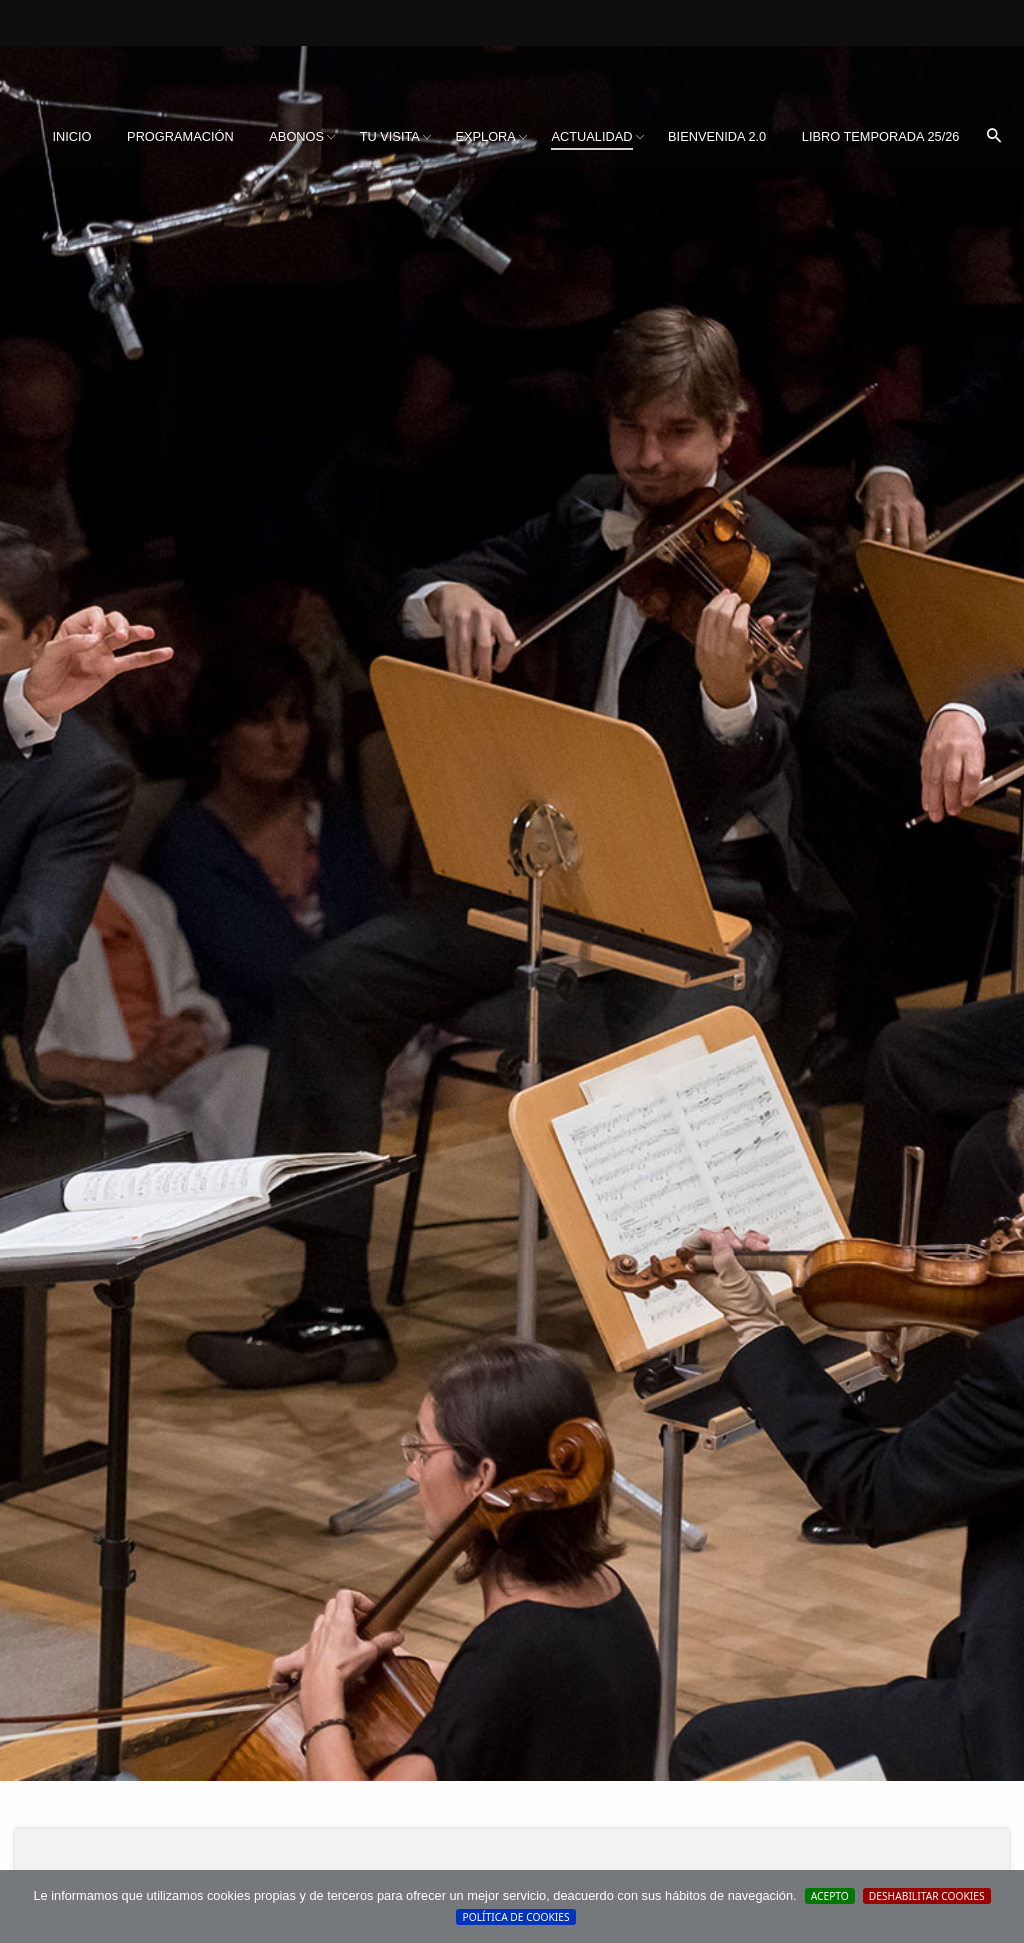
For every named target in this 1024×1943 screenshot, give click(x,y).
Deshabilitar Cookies (927, 1896)
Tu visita (390, 136)
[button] (994, 137)
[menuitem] (71, 137)
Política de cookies (515, 1917)
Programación (180, 136)
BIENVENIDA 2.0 (717, 136)
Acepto (830, 1896)
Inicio (71, 136)
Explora (485, 136)
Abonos (296, 136)
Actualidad (591, 136)
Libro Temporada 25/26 (881, 136)
